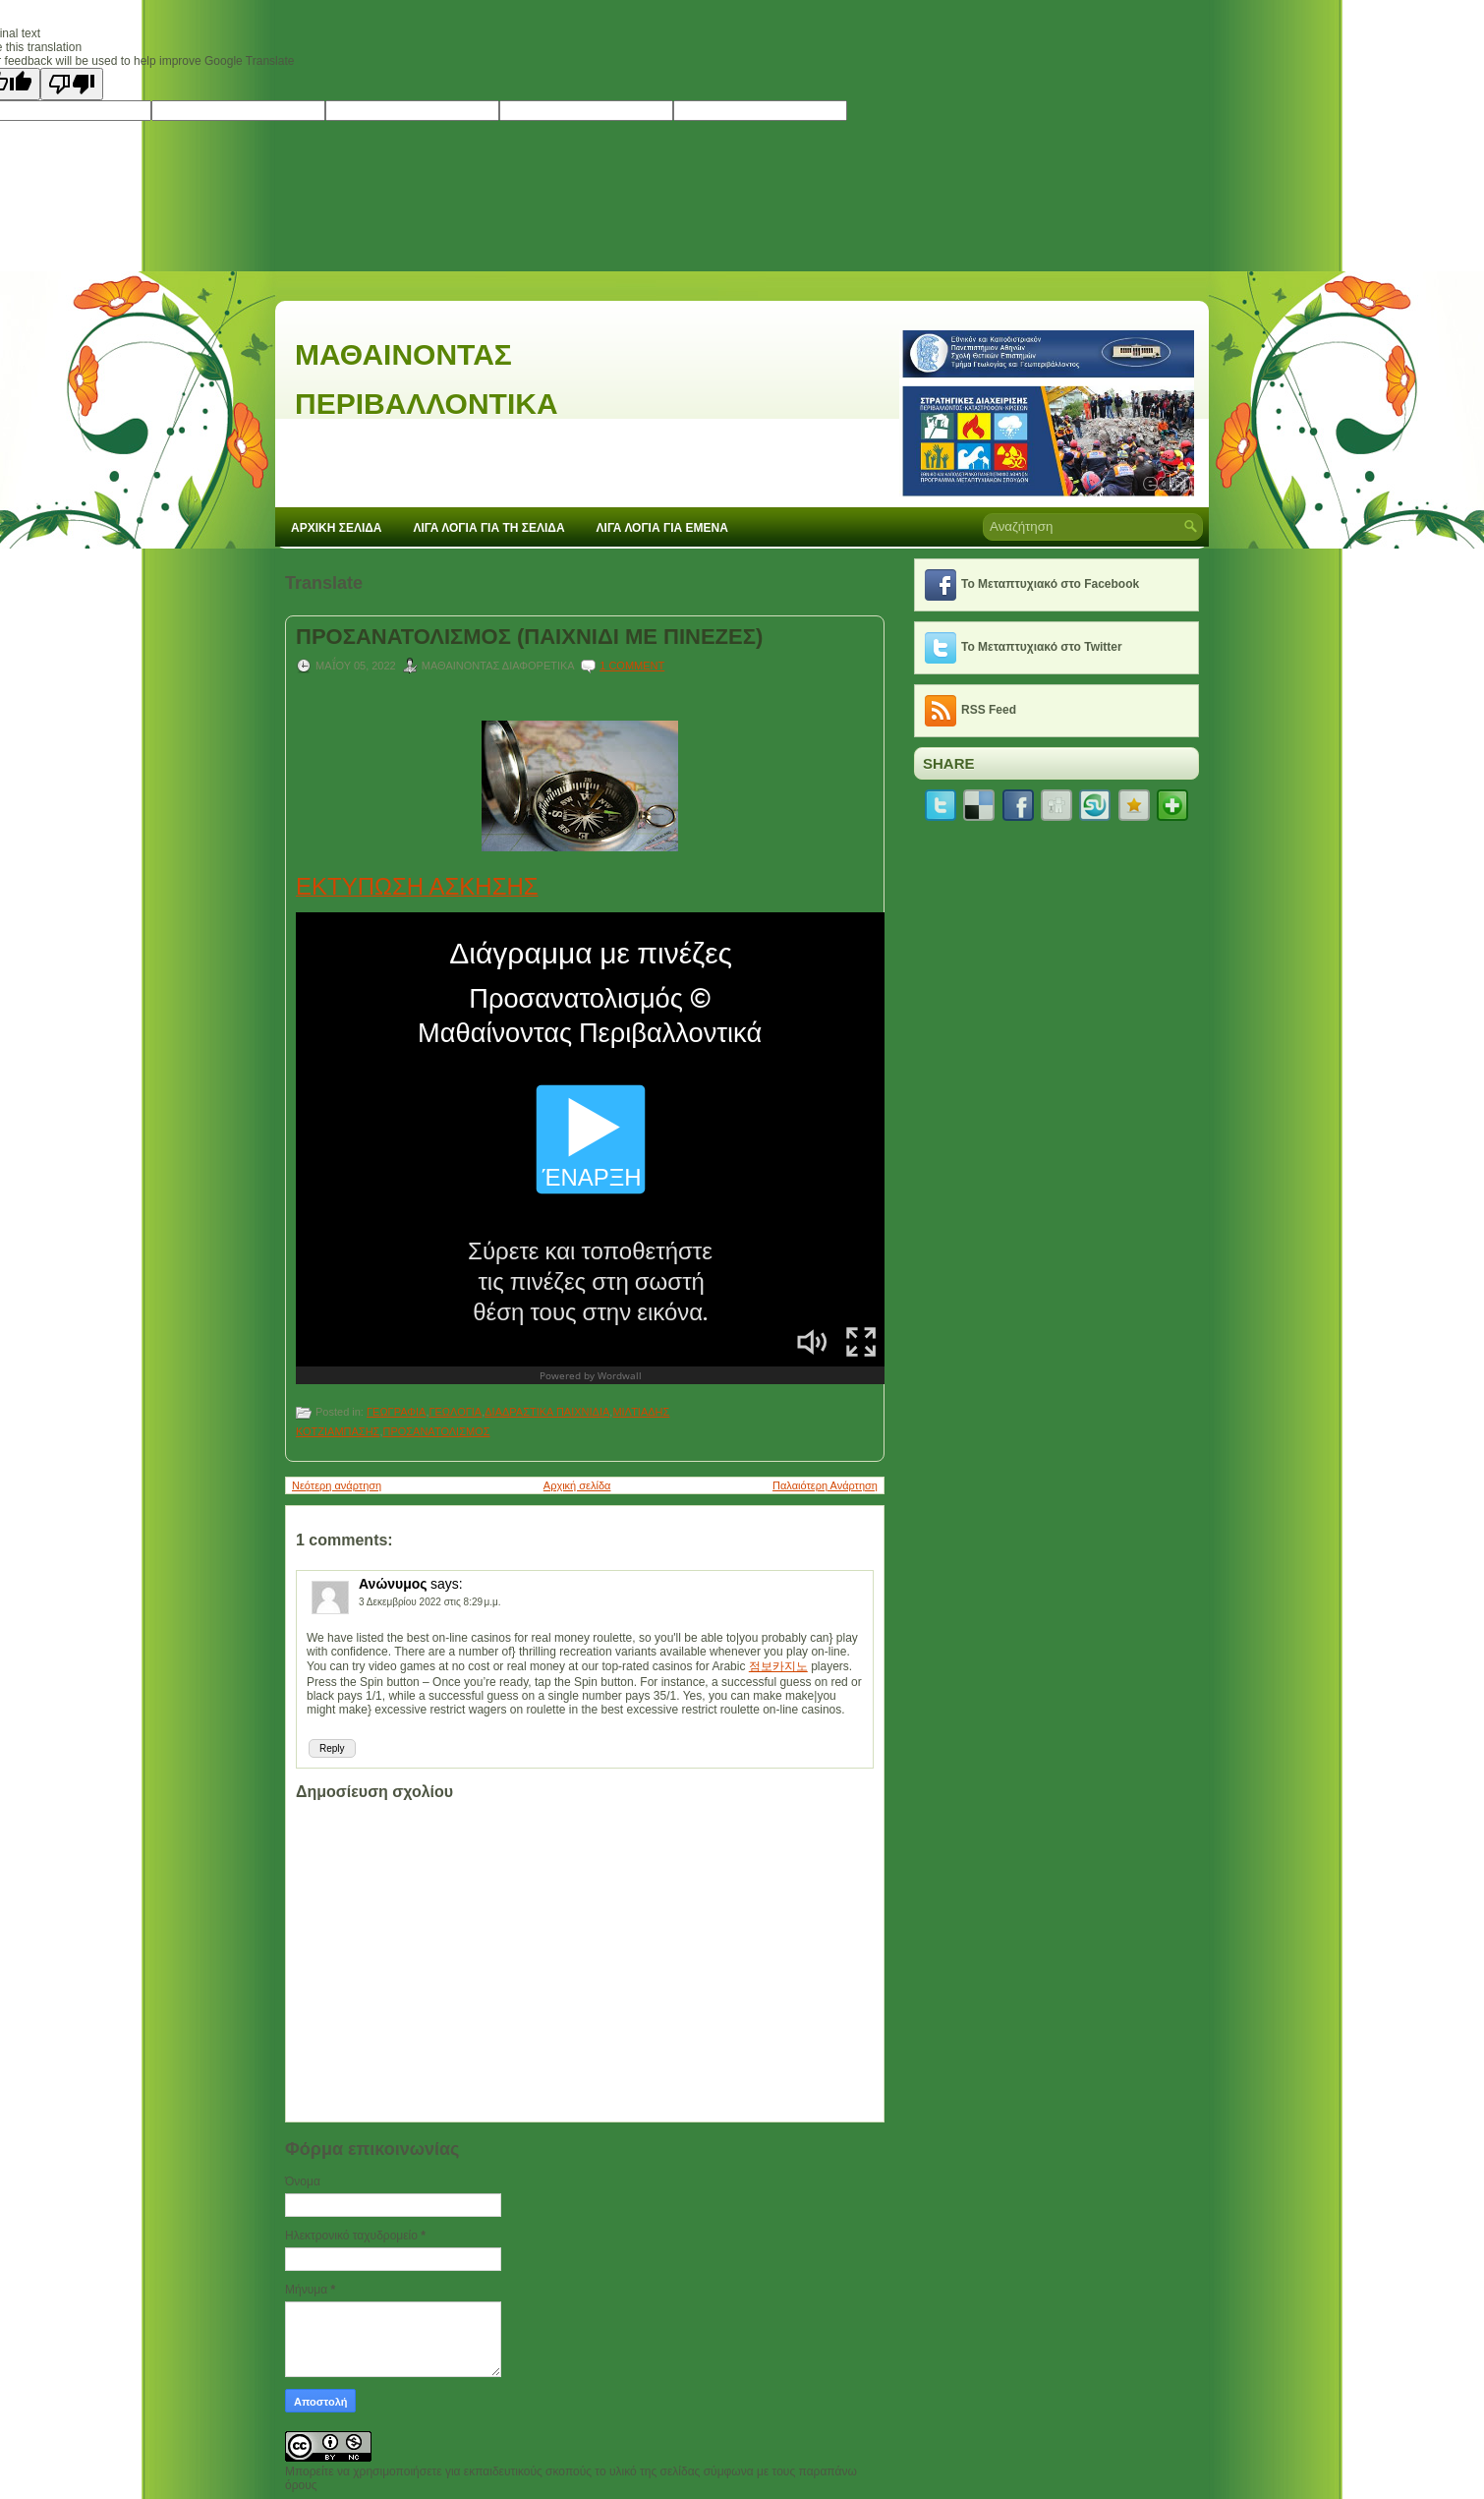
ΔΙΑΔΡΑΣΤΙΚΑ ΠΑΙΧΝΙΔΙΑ (547, 1412)
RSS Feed (988, 710)
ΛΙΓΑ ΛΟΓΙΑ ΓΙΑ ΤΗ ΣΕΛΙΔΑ (489, 528)
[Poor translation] (71, 84)
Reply (332, 1748)
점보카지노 (778, 1666)
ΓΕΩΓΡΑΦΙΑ (396, 1412)
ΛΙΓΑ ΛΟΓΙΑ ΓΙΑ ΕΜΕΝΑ (662, 528)
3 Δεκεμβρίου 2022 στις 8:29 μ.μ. (430, 1602)
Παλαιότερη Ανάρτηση (825, 1485)
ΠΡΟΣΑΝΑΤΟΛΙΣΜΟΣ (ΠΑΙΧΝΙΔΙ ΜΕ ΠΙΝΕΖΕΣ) (529, 637)
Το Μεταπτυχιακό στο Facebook (1050, 584)
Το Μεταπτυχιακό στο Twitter (1041, 647)
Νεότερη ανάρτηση (336, 1485)
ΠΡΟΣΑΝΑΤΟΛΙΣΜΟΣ (435, 1431)
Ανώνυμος (393, 1584)
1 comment (631, 665)
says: (446, 1584)
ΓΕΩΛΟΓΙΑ (455, 1412)
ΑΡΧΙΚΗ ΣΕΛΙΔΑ (336, 528)
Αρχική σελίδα (577, 1485)
